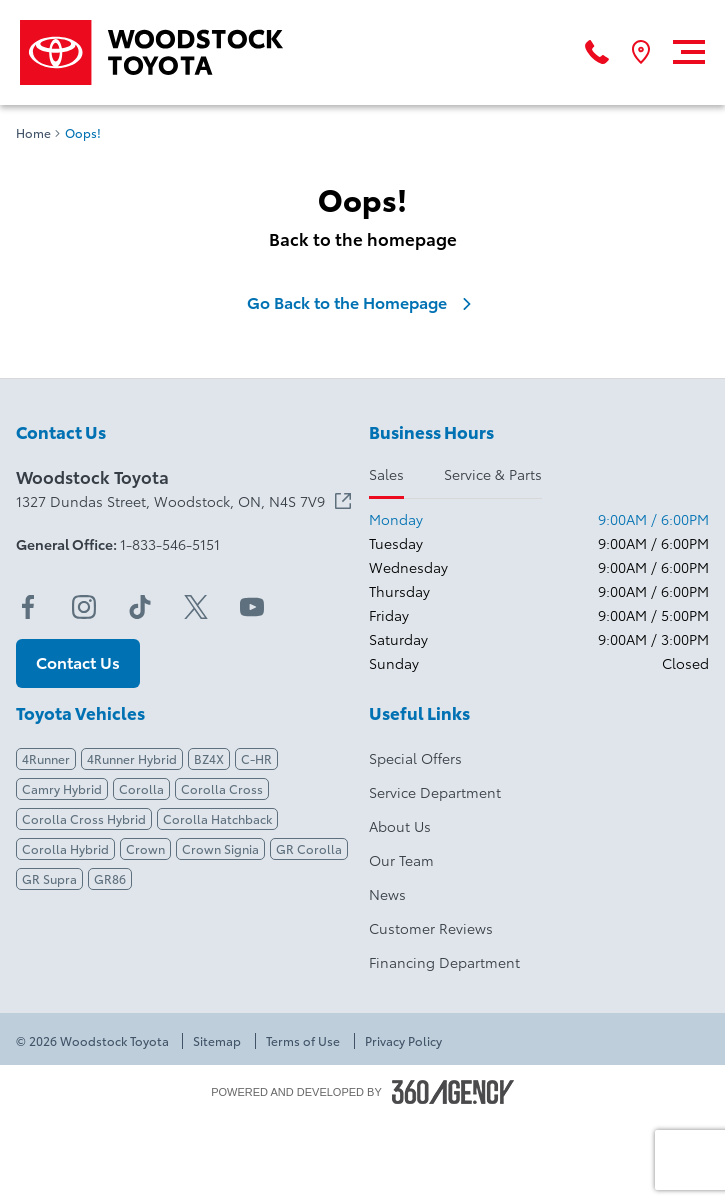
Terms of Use (303, 1041)
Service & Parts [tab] (493, 474)
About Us (400, 826)
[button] (78, 663)
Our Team (401, 860)
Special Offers (415, 758)
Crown (145, 848)
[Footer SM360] (453, 1092)
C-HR (256, 758)
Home (33, 133)
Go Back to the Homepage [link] (363, 302)
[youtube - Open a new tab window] (252, 607)
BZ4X (209, 758)
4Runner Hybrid (132, 758)
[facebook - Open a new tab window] (28, 607)
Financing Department (444, 962)
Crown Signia (220, 848)
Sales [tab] (386, 474)
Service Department (435, 792)
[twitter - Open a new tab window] (196, 607)
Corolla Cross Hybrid (84, 818)
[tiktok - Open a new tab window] (140, 607)
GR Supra (49, 878)
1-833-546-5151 (170, 544)
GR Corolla (309, 848)
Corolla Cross (222, 788)
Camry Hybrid (62, 788)
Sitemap (217, 1041)
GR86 (110, 878)
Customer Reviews (431, 928)
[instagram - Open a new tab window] (84, 607)
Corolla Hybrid (65, 848)
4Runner (46, 758)
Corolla (141, 788)
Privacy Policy (403, 1041)
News (387, 894)
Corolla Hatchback (217, 818)
